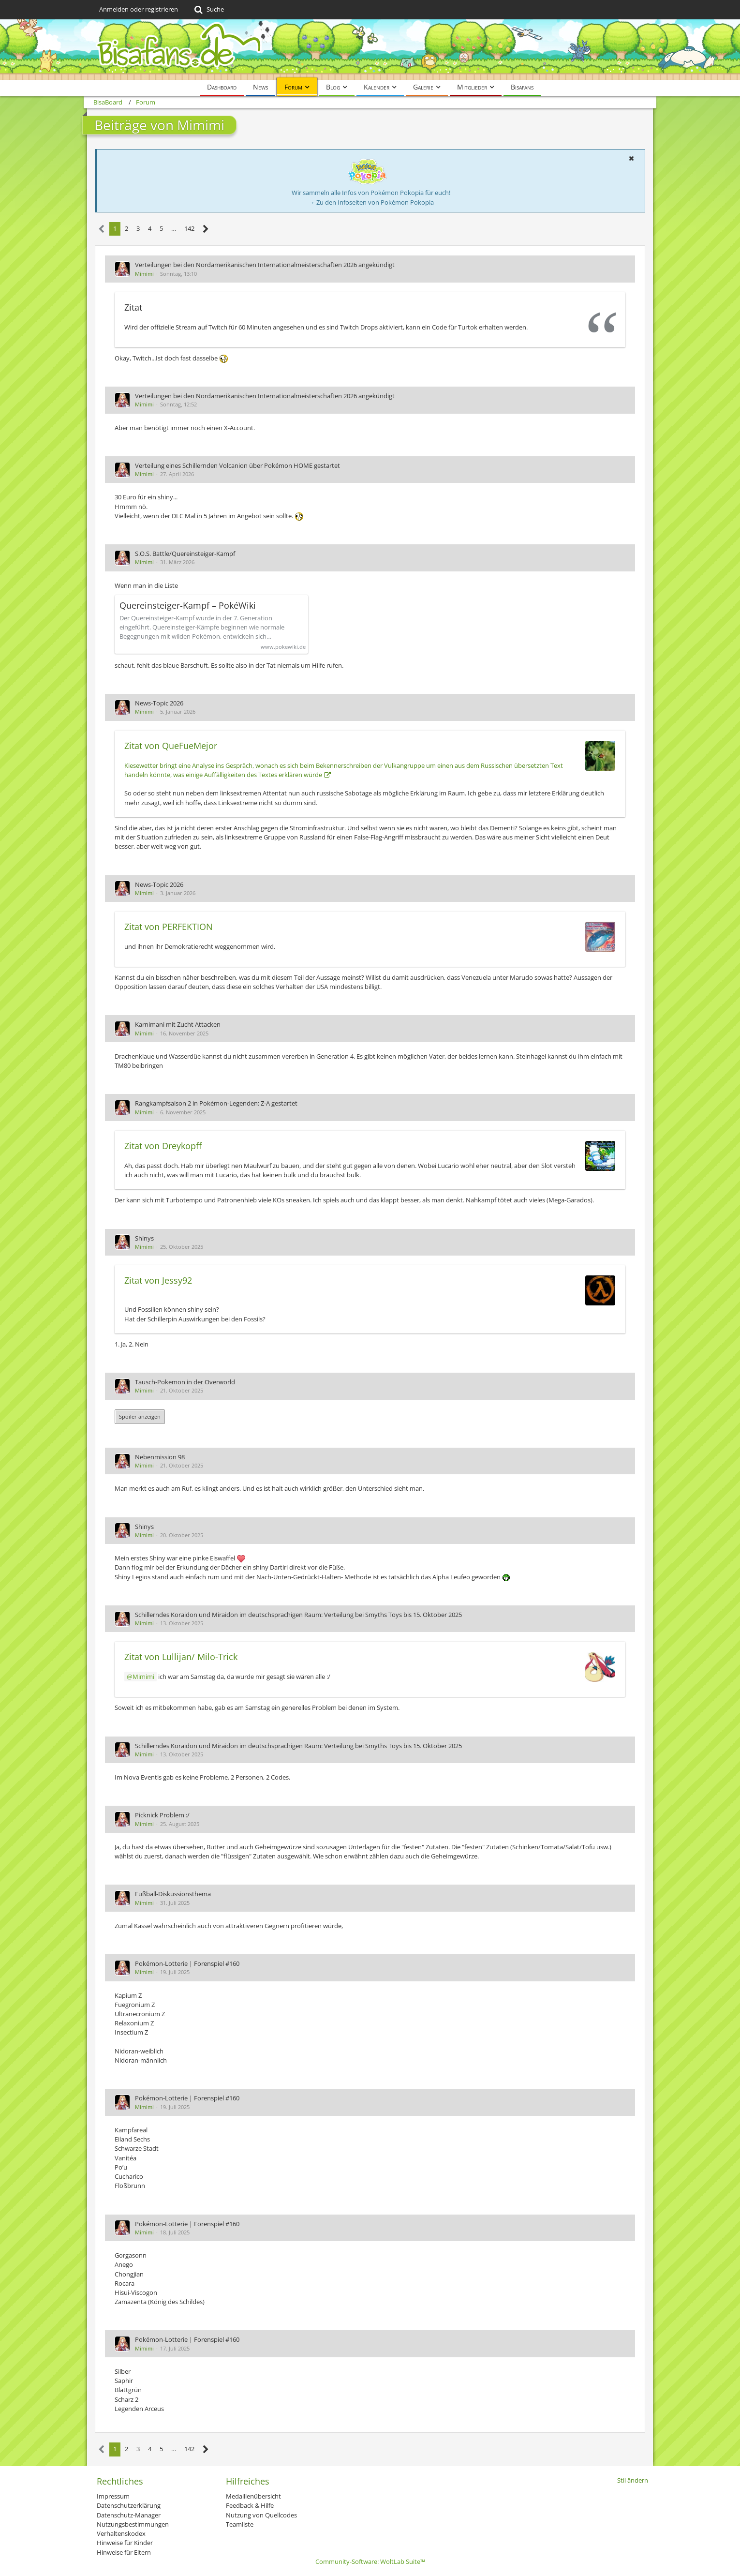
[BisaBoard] (370, 49)
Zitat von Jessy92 (158, 1280)
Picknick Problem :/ (162, 1815)
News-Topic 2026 (159, 703)
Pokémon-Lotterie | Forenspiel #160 (187, 1963)
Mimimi (144, 273)
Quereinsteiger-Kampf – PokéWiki (187, 605)
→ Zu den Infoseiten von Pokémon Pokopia (371, 202)
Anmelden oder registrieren (138, 9)
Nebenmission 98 (160, 1457)
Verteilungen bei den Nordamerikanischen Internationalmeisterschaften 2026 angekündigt (265, 264)
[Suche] (208, 9)
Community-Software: (370, 2561)
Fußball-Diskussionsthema (173, 1893)
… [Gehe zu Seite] (173, 228)
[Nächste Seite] (206, 229)
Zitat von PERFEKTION (168, 926)
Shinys (144, 1238)
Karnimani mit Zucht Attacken (178, 1024)
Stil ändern (632, 2480)
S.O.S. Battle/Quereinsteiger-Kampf (185, 553)
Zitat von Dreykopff (163, 1146)
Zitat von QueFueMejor (170, 745)
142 (189, 228)
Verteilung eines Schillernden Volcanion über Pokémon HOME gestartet (237, 465)
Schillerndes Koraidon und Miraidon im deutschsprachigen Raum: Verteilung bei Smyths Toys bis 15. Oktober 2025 (298, 1614)
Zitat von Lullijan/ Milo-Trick (180, 1656)
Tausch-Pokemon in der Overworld (185, 1382)
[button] (631, 158)
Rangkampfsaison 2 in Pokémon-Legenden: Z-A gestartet (216, 1103)
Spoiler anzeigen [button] (140, 1416)
